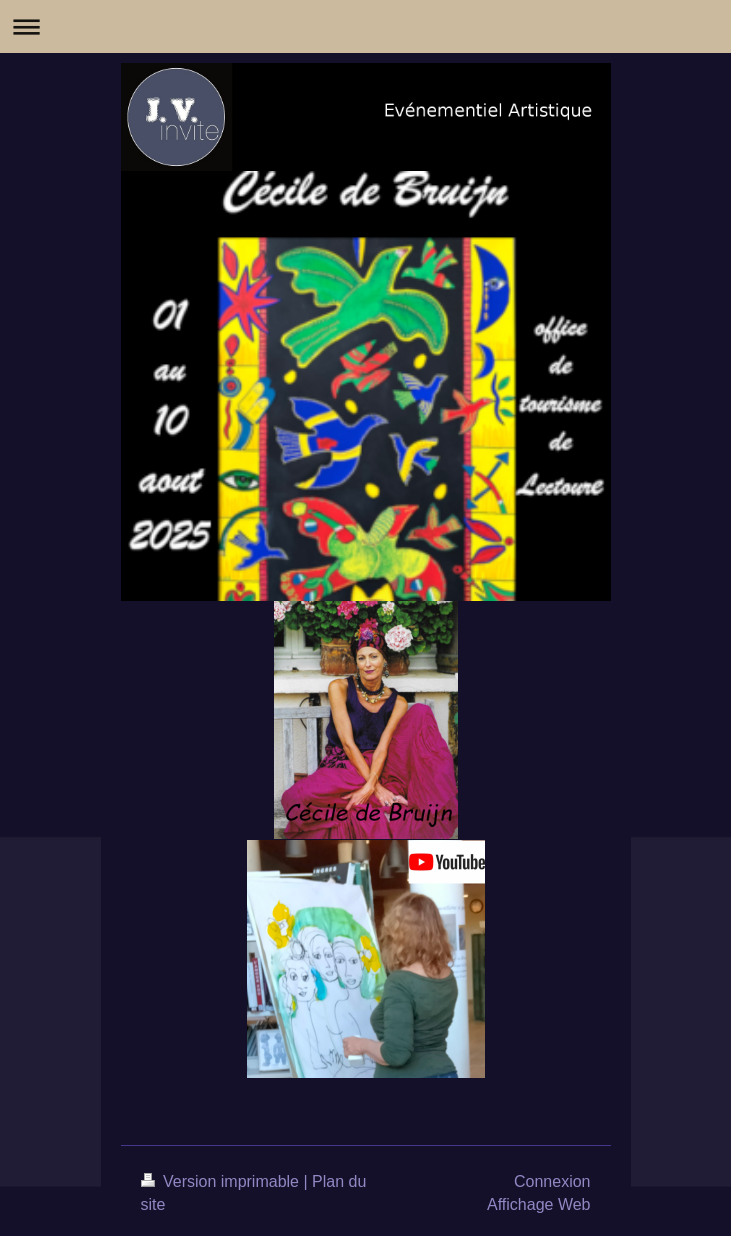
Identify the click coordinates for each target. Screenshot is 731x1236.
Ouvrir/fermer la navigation (365, 26)
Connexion (552, 1181)
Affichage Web (538, 1204)
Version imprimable (222, 1181)
